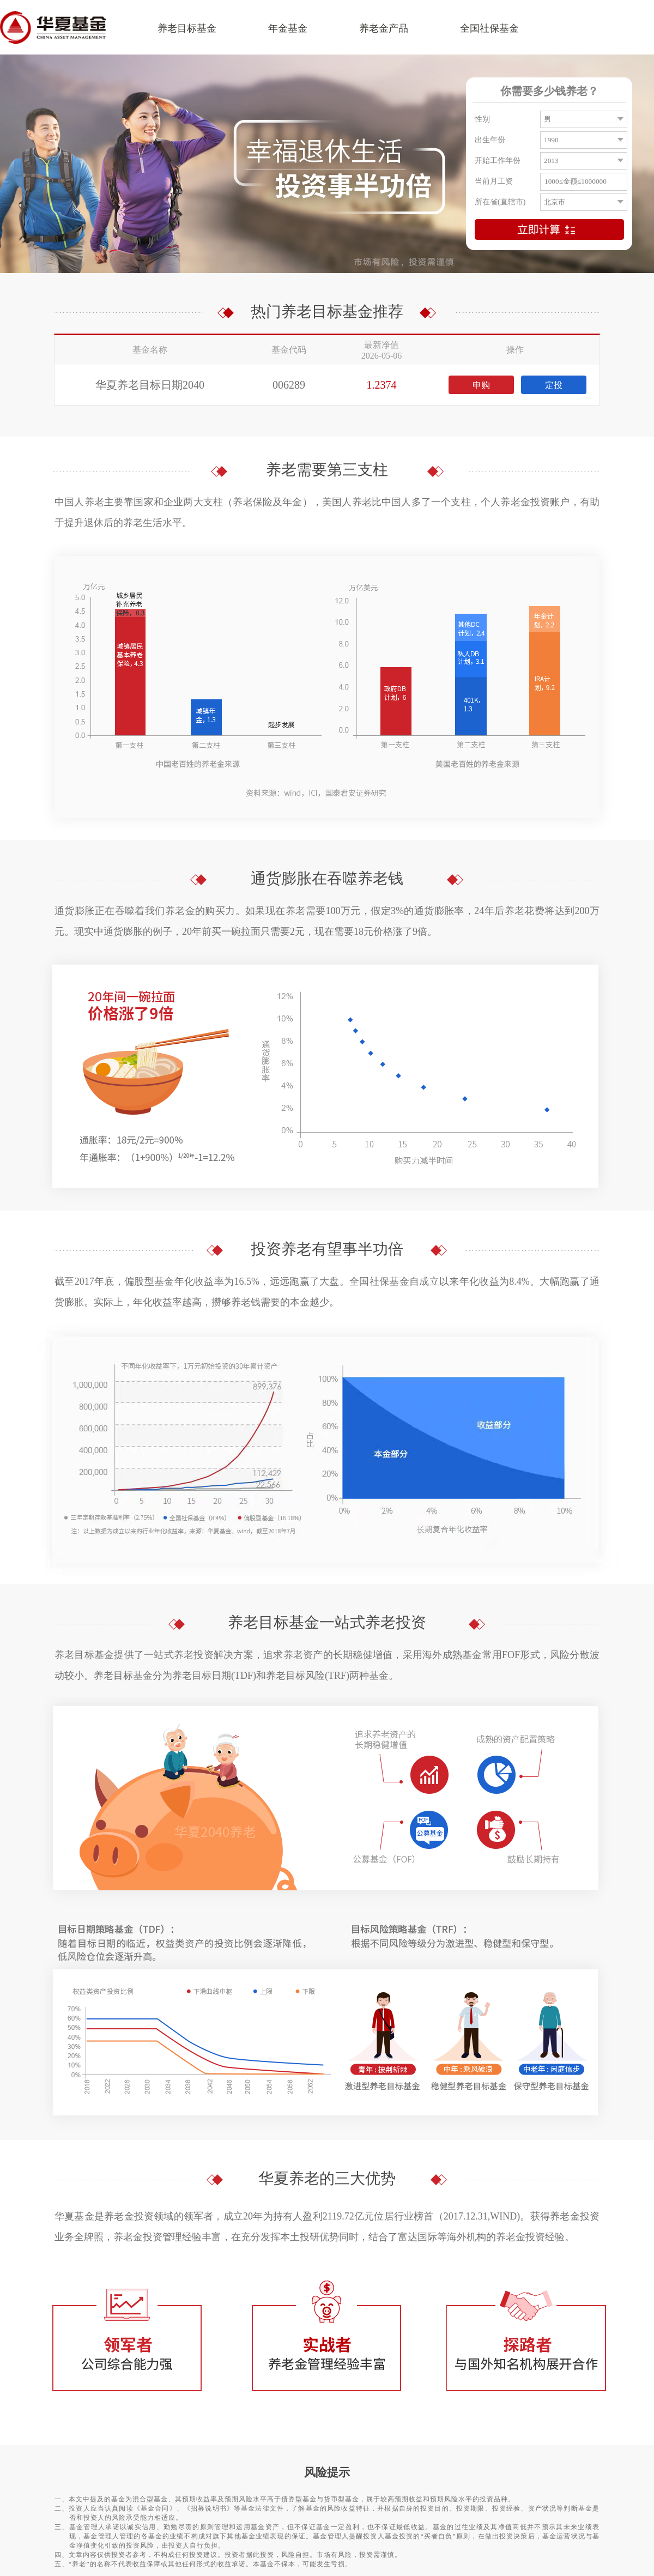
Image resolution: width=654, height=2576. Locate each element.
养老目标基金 (187, 28)
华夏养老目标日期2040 (149, 385)
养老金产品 (383, 28)
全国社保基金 (489, 28)
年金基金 (287, 28)
